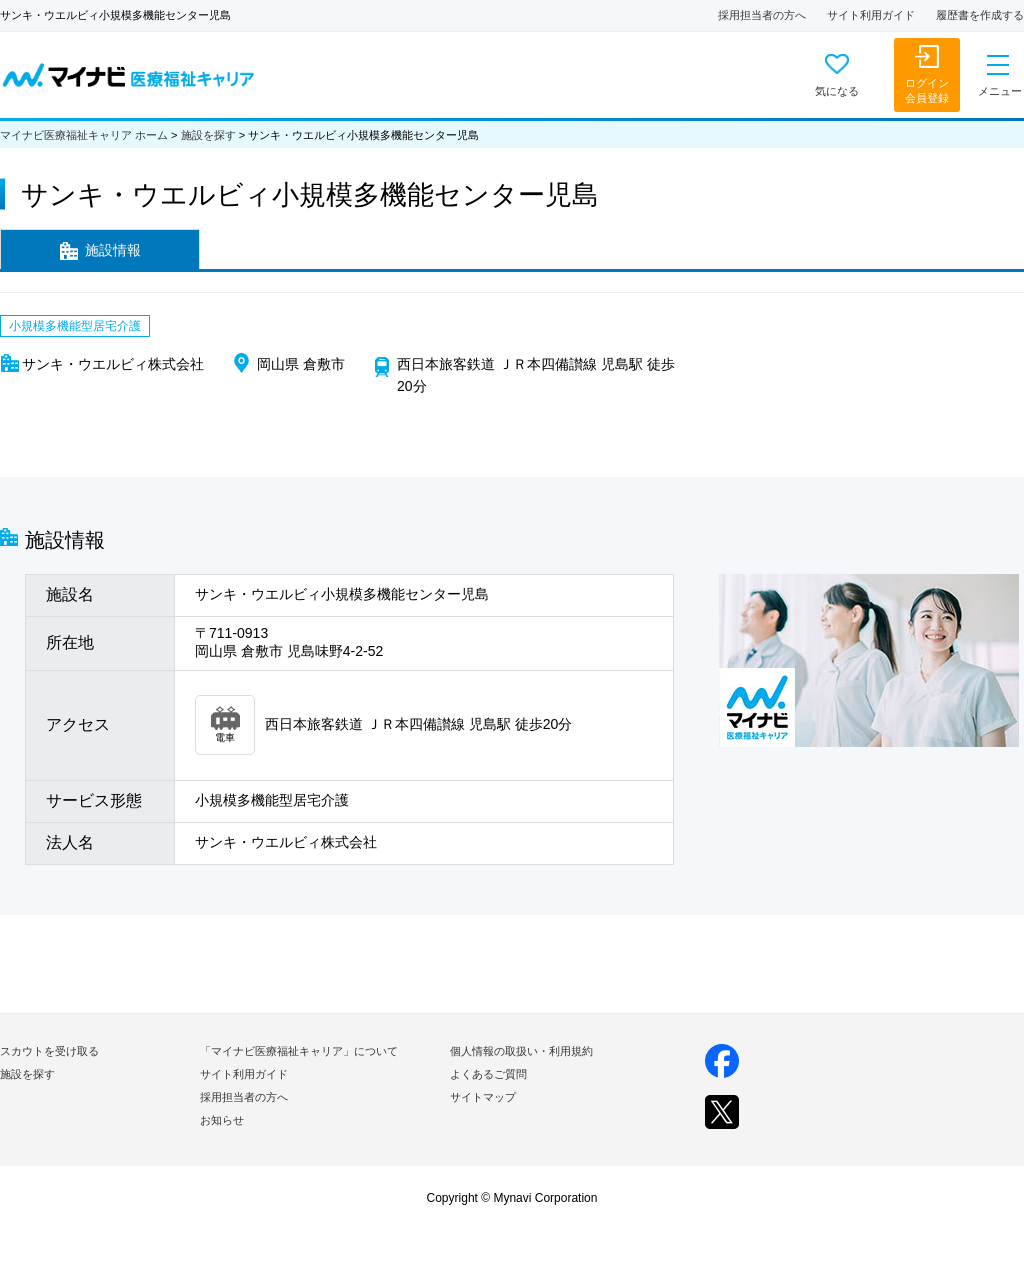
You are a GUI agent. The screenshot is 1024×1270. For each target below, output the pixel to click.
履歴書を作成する (980, 15)
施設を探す (208, 135)
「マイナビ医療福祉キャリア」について (299, 1051)
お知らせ (222, 1120)
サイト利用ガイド (871, 15)
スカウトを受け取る (49, 1051)
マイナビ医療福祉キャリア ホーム (84, 135)
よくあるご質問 (488, 1074)
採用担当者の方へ (762, 15)
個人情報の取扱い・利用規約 (521, 1051)
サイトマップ (483, 1097)
